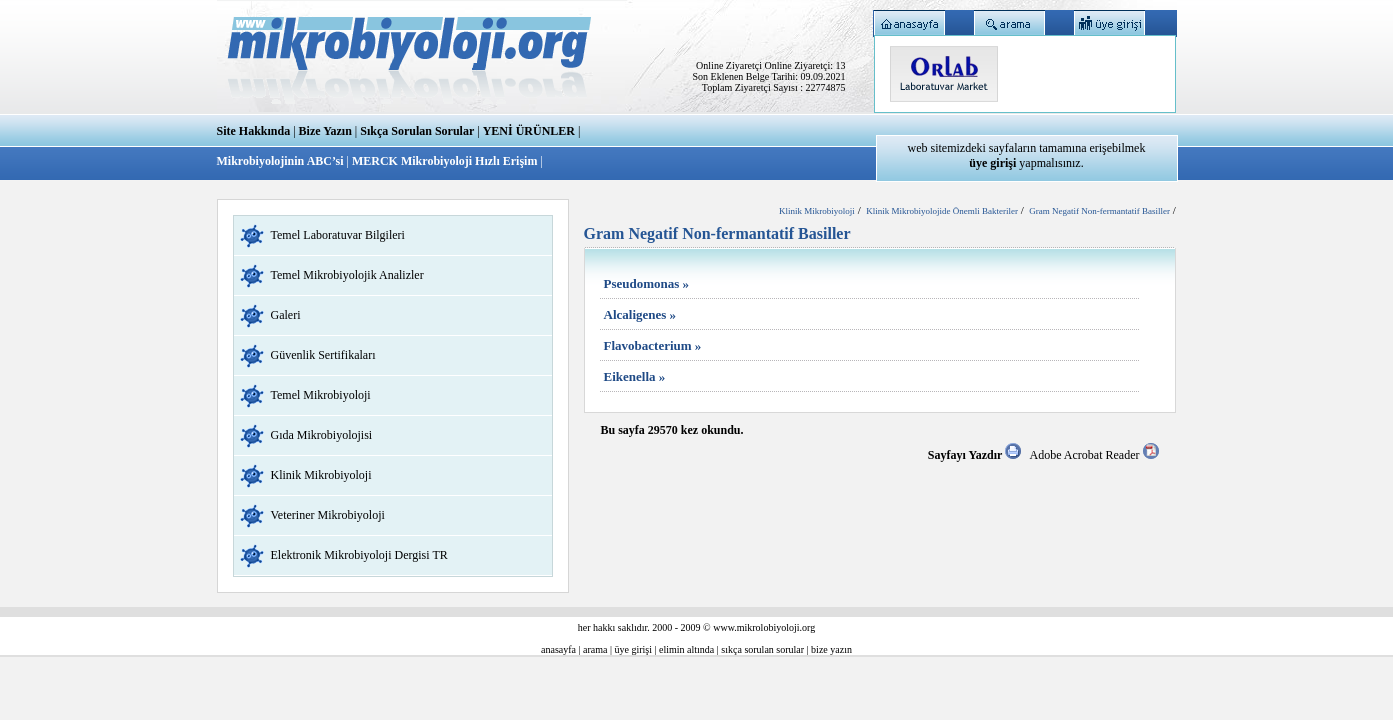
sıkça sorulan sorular (762, 649)
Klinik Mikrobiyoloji (321, 475)
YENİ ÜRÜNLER (529, 131)
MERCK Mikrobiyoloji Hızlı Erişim (444, 161)
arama (595, 649)
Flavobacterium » (653, 345)
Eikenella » (635, 376)
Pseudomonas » (647, 283)
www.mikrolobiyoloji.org (764, 627)
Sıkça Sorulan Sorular (417, 131)
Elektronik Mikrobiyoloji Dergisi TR (359, 555)
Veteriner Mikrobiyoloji (328, 515)
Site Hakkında (254, 131)
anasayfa (558, 649)
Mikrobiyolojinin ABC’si (282, 161)
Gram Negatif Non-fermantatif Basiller (1099, 211)
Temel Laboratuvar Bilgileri (338, 235)
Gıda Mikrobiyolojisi (322, 435)
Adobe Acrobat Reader (1094, 455)
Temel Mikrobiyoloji (321, 395)
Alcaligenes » (640, 314)
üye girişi (634, 649)
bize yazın (831, 649)
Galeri (286, 315)
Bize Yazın (325, 131)
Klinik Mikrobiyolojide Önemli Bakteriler (942, 211)
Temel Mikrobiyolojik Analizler (347, 275)
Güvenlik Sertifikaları (323, 355)
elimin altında (686, 649)
